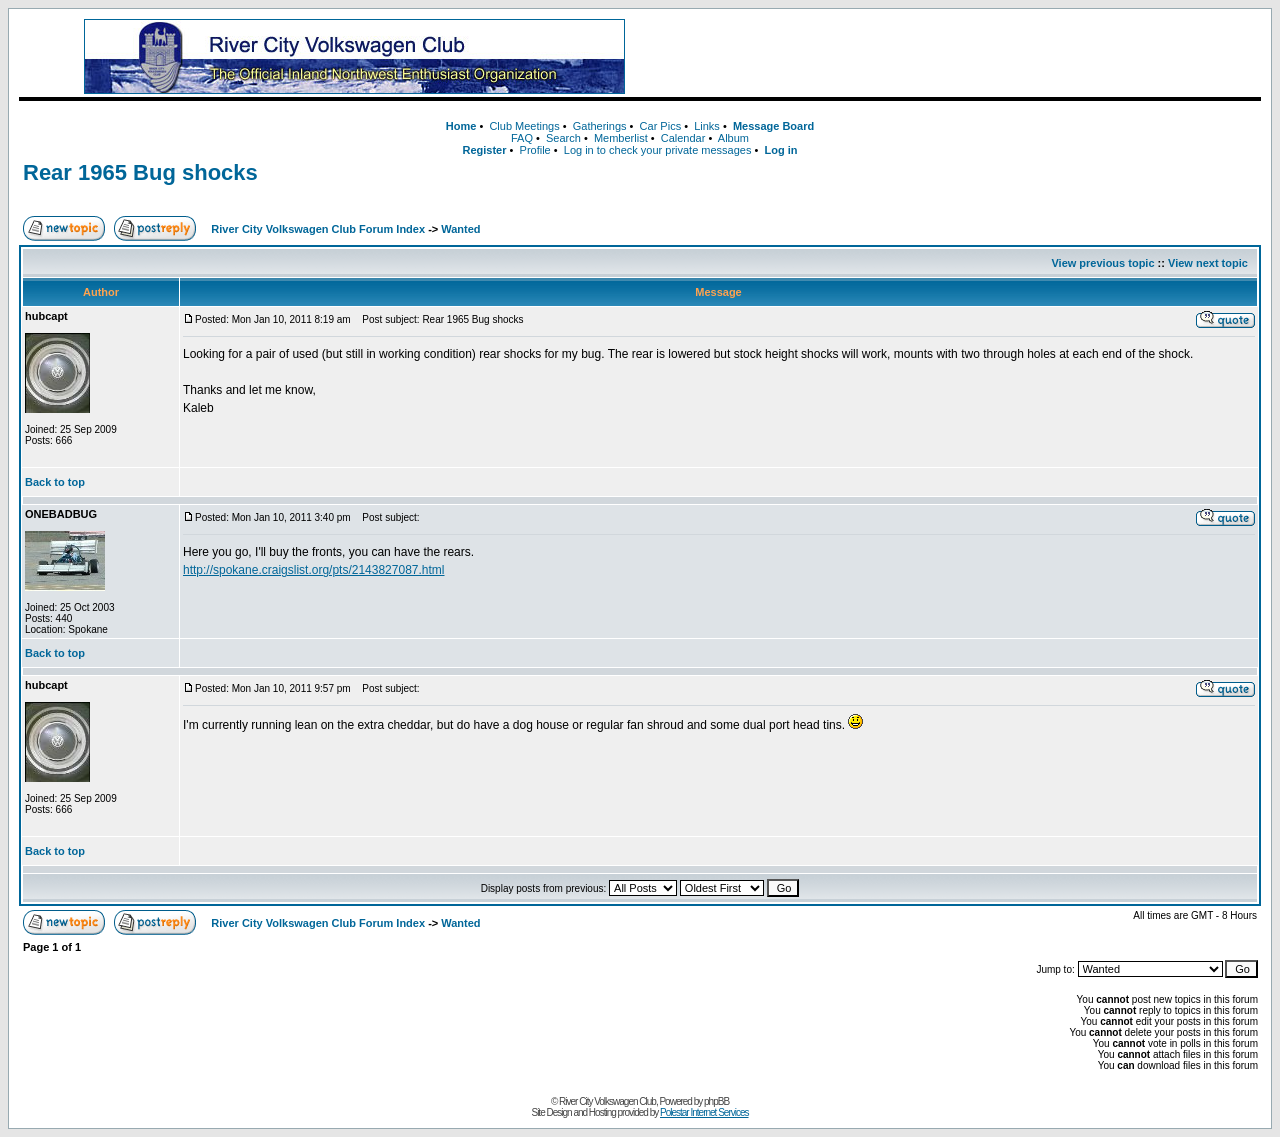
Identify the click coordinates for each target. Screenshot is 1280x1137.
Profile (535, 150)
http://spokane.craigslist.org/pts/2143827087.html (314, 570)
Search (563, 138)
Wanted (460, 229)
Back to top (55, 482)
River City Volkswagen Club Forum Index (318, 229)
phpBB (716, 1101)
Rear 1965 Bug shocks (140, 172)
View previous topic (1102, 263)
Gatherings (600, 126)
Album (733, 138)
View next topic (1208, 263)
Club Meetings (524, 126)
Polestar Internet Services (704, 1112)
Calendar (683, 138)
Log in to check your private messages (658, 150)
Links (707, 126)
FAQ (522, 138)
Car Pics (661, 126)
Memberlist (621, 138)
